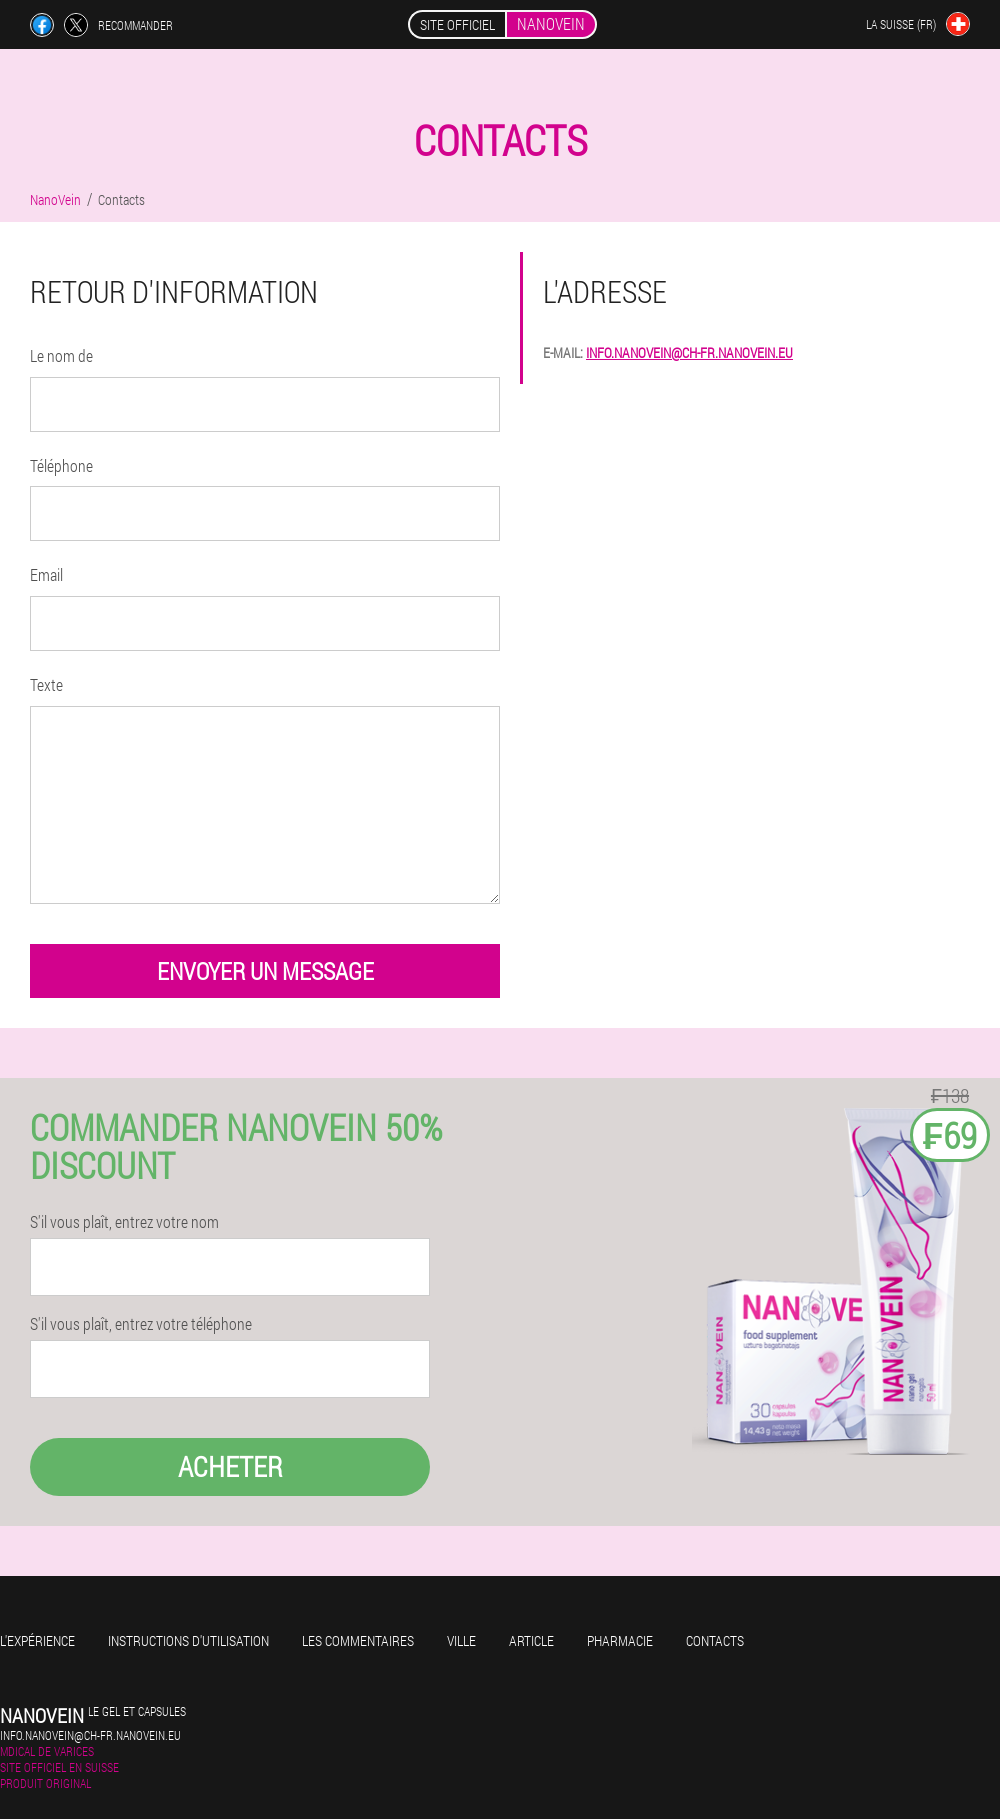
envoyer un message (265, 971)
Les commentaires (358, 1640)
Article (531, 1640)
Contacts (715, 1640)
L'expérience (37, 1640)
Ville (461, 1640)
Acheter (230, 1466)
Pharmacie (620, 1640)
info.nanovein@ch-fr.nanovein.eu (689, 352)
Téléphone (61, 465)
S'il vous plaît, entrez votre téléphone (141, 1324)
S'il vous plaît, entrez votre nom (124, 1222)
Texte (46, 684)
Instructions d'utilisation (188, 1640)
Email (46, 574)
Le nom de (61, 355)
